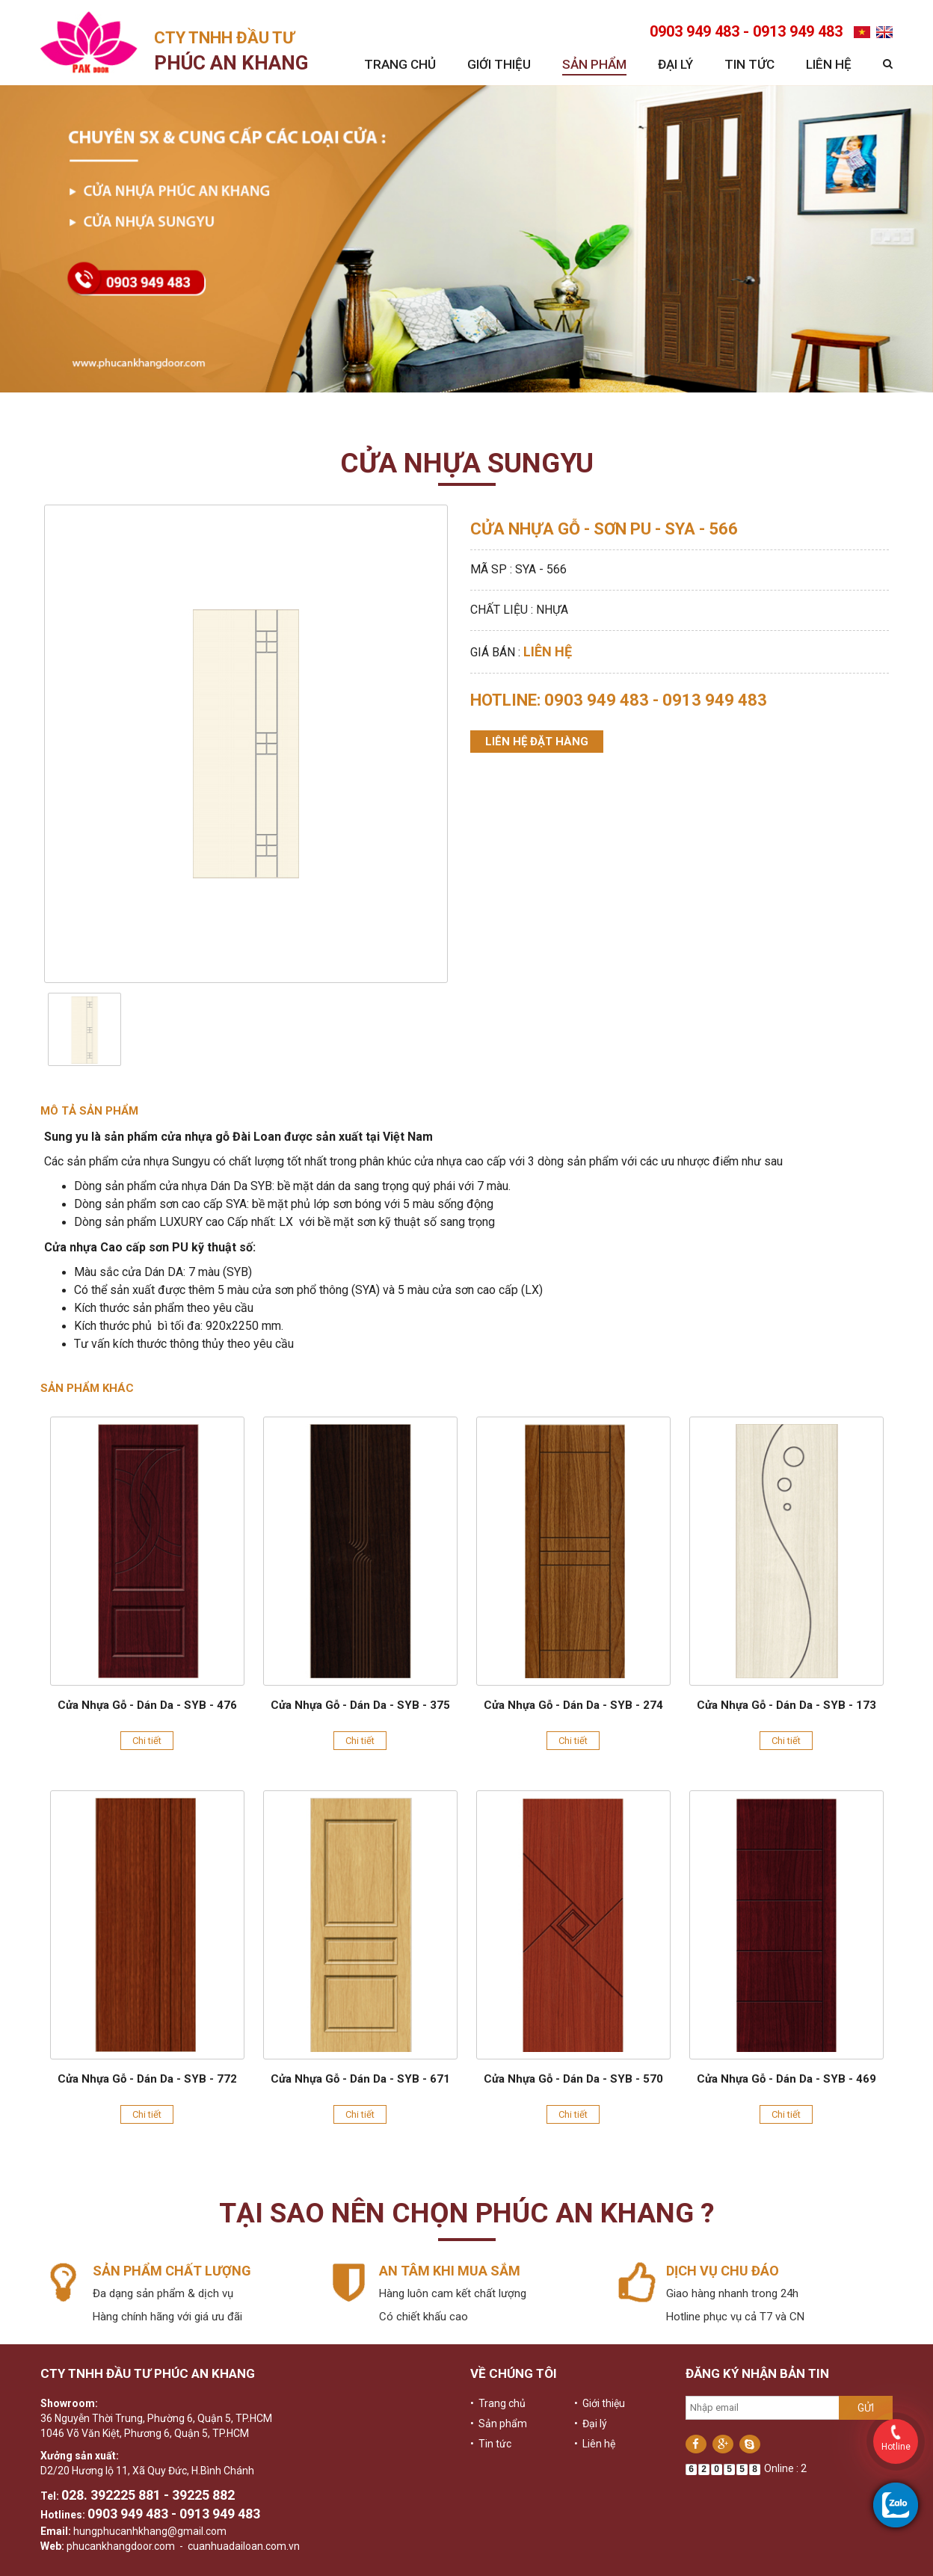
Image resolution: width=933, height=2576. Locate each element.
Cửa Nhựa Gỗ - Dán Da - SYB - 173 (786, 1705)
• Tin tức (490, 2444)
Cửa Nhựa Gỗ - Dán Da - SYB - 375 (360, 1705)
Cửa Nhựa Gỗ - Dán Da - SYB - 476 (147, 1705)
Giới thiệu (499, 64)
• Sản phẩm (498, 2423)
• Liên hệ (594, 2444)
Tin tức (749, 64)
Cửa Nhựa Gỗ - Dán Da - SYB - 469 (786, 2079)
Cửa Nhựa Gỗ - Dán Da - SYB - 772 (147, 2079)
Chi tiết (146, 1740)
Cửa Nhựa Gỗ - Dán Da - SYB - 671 (360, 2079)
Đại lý (675, 64)
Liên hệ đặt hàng (536, 741)
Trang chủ (400, 64)
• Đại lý (590, 2423)
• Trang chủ (498, 2403)
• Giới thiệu (599, 2403)
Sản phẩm (594, 64)
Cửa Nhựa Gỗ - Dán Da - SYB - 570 (573, 2079)
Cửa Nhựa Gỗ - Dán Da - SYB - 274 (573, 1705)
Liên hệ (829, 64)
